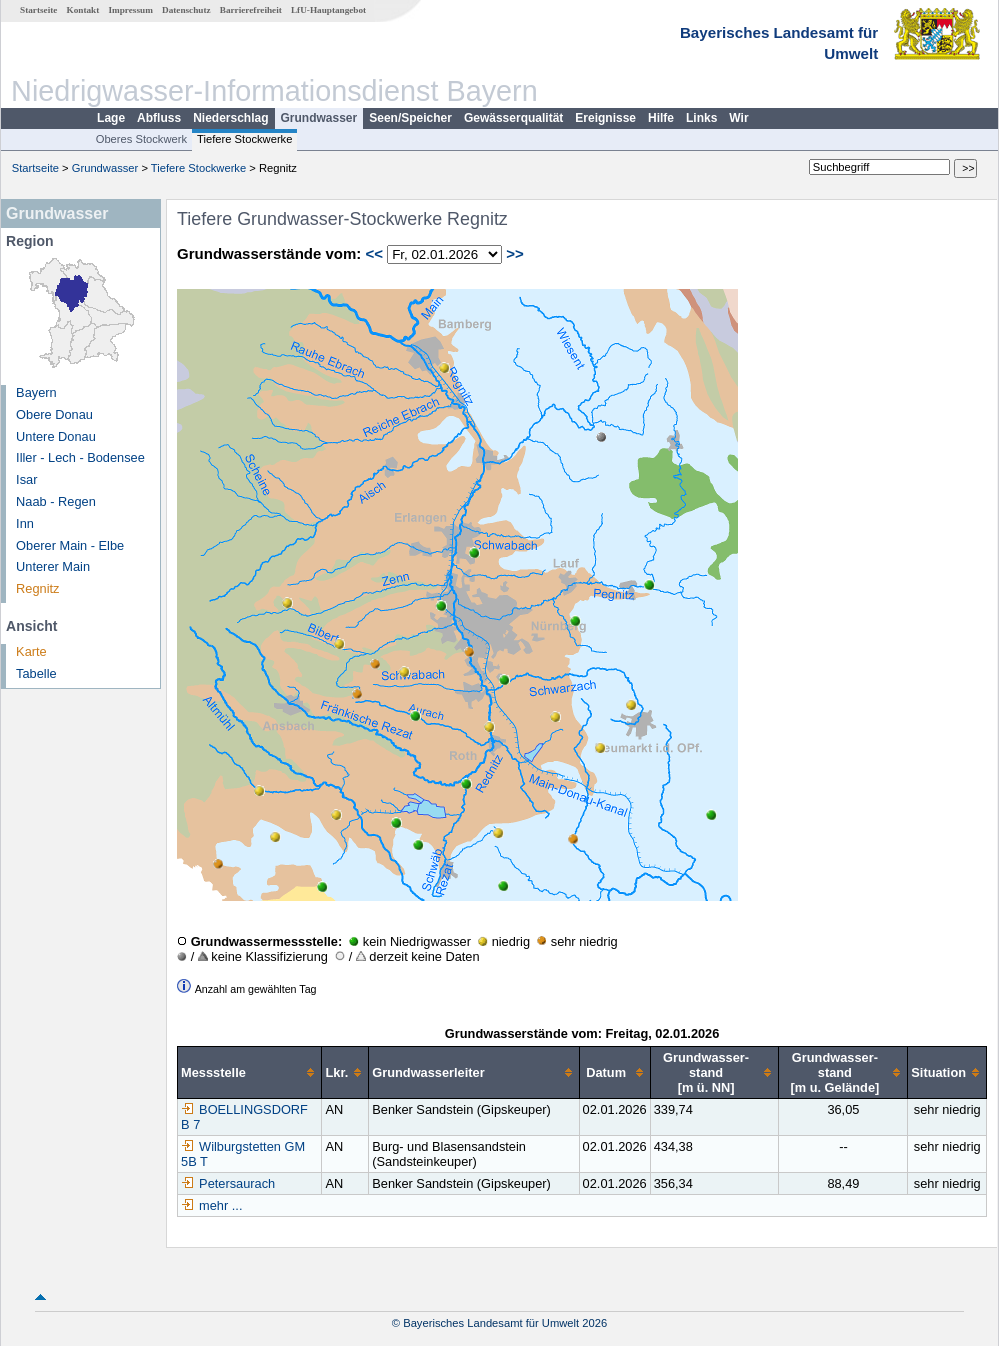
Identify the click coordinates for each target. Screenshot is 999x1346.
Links (701, 118)
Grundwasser (319, 118)
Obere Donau (54, 414)
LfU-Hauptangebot (328, 10)
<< (374, 253)
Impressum (131, 10)
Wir (738, 118)
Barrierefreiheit (251, 10)
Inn (25, 523)
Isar (26, 479)
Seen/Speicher (410, 118)
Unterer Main (53, 566)
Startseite (38, 10)
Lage (111, 118)
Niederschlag (230, 118)
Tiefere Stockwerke (244, 139)
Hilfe (661, 118)
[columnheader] (250, 1073)
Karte (31, 651)
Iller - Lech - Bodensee (80, 457)
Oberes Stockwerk (141, 139)
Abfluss (159, 118)
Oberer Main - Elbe (70, 545)
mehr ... (220, 1205)
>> (515, 253)
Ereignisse (605, 118)
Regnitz (37, 588)
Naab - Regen (56, 501)
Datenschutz (186, 10)
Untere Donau (56, 436)
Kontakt (83, 10)
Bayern (36, 392)
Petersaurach (228, 1183)
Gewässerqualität (513, 118)
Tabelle (36, 673)
